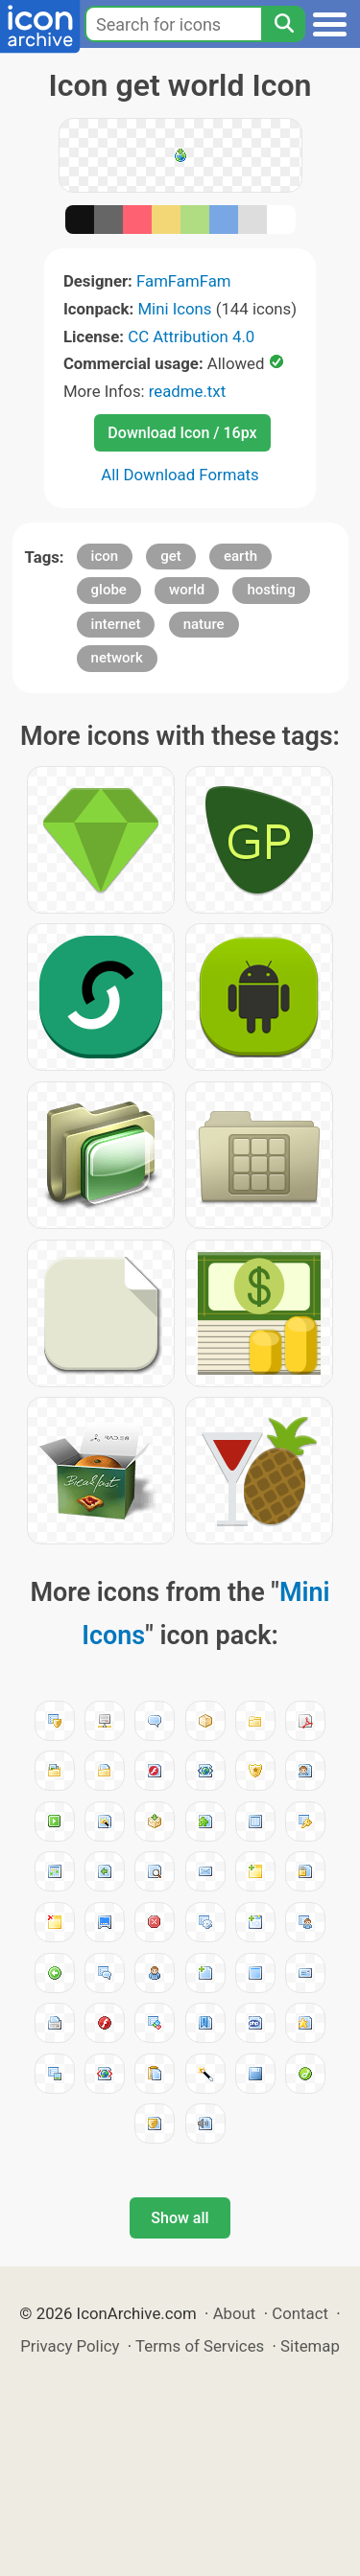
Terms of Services (199, 2346)
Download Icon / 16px (182, 433)
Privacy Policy (69, 2346)
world (186, 589)
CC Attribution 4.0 (191, 336)
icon (105, 556)
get (170, 556)
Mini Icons (174, 308)
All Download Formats (180, 474)
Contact (300, 2313)
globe (109, 589)
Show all (179, 2218)
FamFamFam (183, 280)
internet (116, 624)
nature (204, 624)
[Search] (283, 24)
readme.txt (187, 391)
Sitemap (310, 2346)
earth (240, 556)
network (117, 657)
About (234, 2313)
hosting (271, 589)
